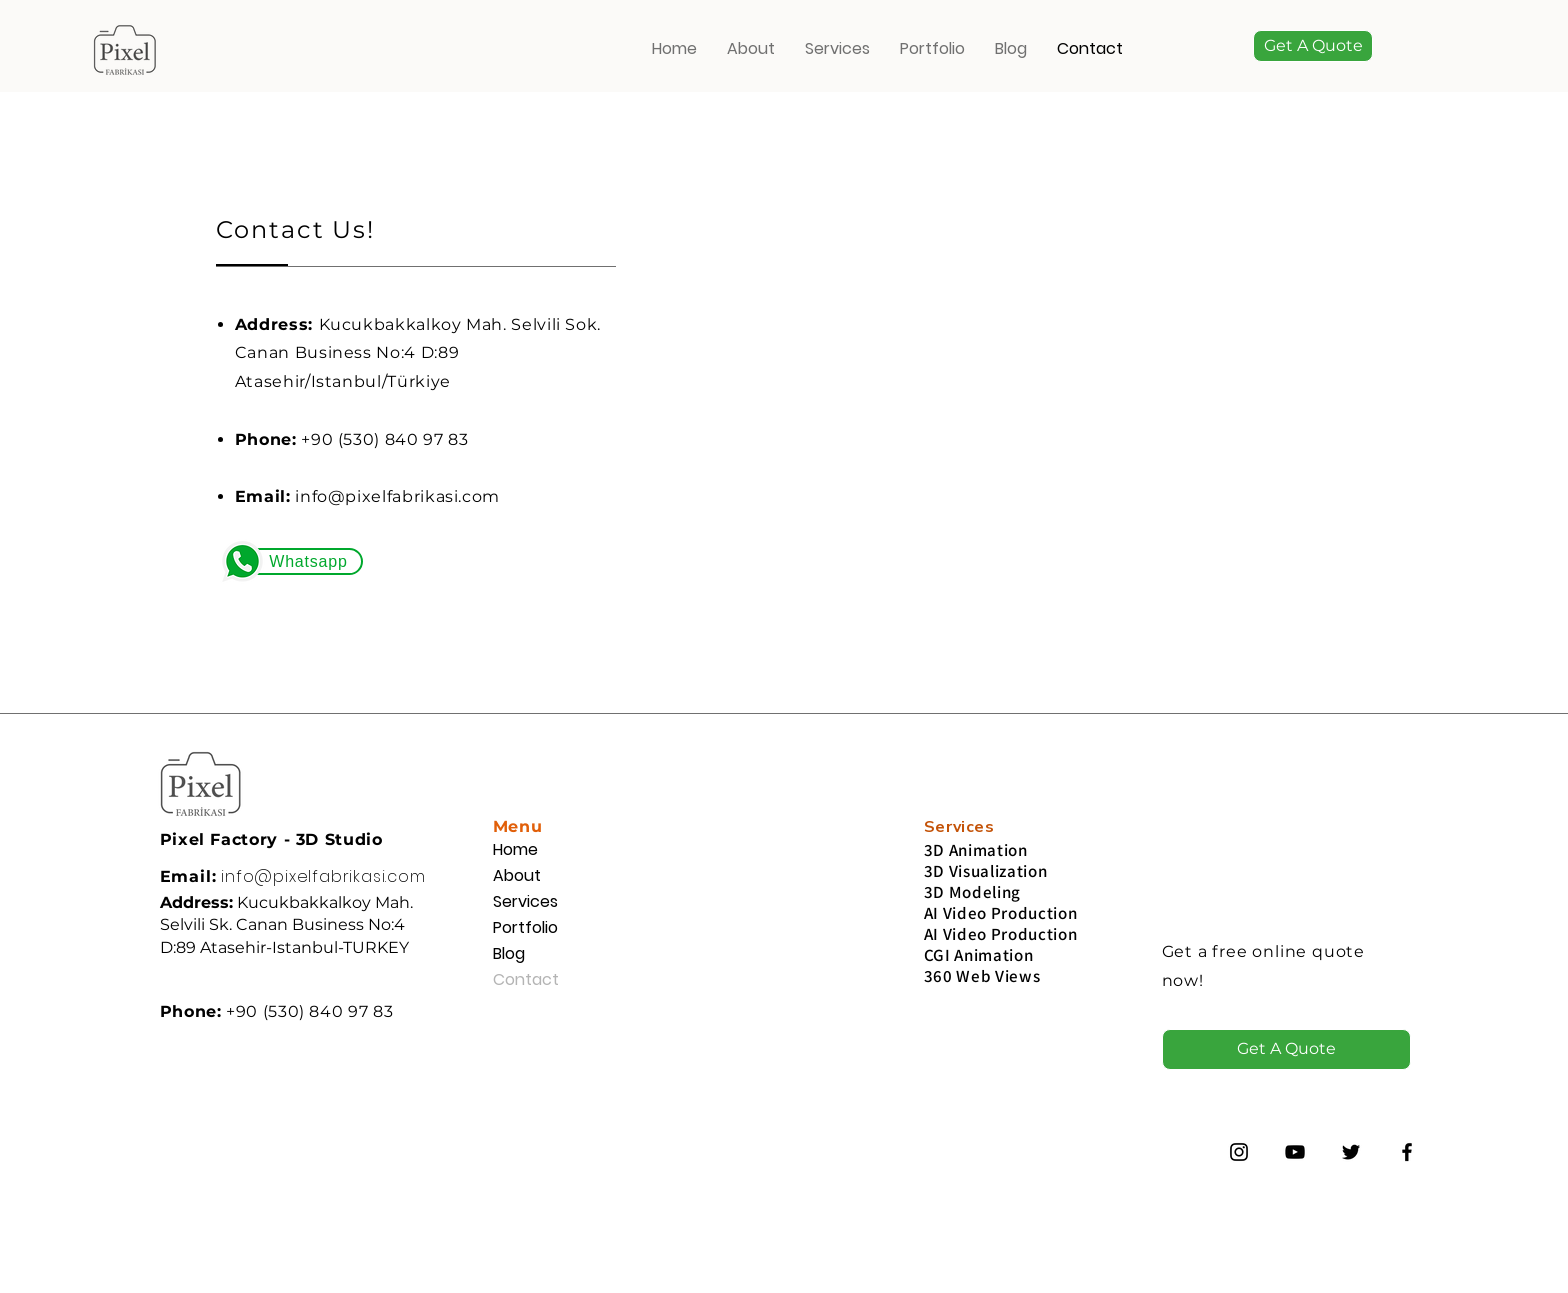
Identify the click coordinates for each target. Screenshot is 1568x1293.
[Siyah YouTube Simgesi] (1295, 1152)
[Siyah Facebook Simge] (1407, 1152)
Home (515, 849)
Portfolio (525, 927)
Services (525, 901)
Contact (526, 979)
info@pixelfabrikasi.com (397, 496)
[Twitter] (1351, 1152)
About (517, 875)
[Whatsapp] (306, 561)
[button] (1313, 46)
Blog (509, 953)
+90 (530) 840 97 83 (384, 439)
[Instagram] (1239, 1152)
